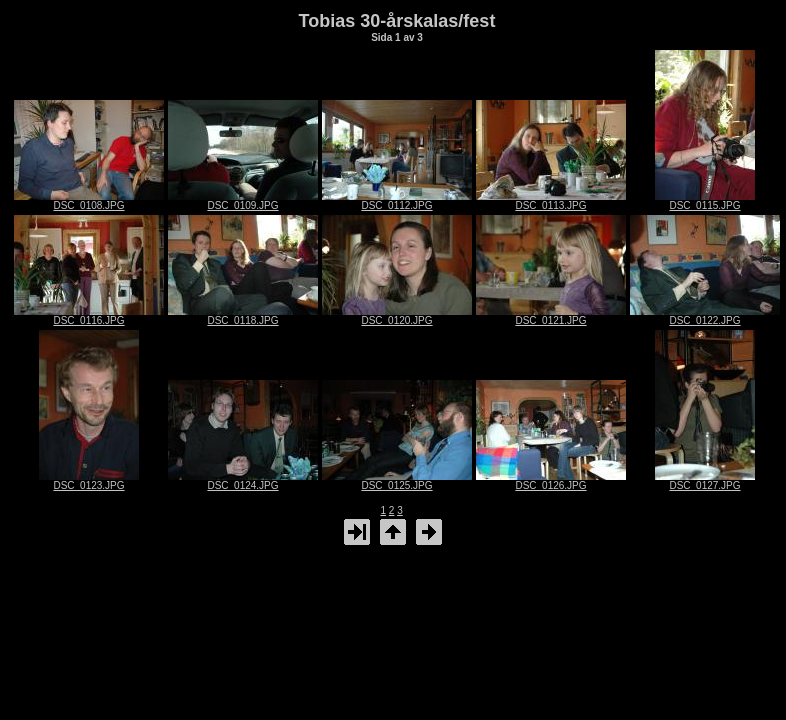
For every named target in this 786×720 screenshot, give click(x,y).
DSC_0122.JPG (705, 316)
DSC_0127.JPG (705, 481)
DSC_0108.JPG (89, 201)
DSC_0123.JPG (89, 481)
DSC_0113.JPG (551, 201)
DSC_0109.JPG (243, 201)
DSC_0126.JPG (551, 481)
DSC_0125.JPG (397, 481)
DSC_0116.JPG (89, 316)
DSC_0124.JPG (243, 481)
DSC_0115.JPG (705, 201)
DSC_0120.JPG (397, 316)
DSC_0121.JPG (551, 316)
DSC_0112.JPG (397, 201)
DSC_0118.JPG (243, 316)
